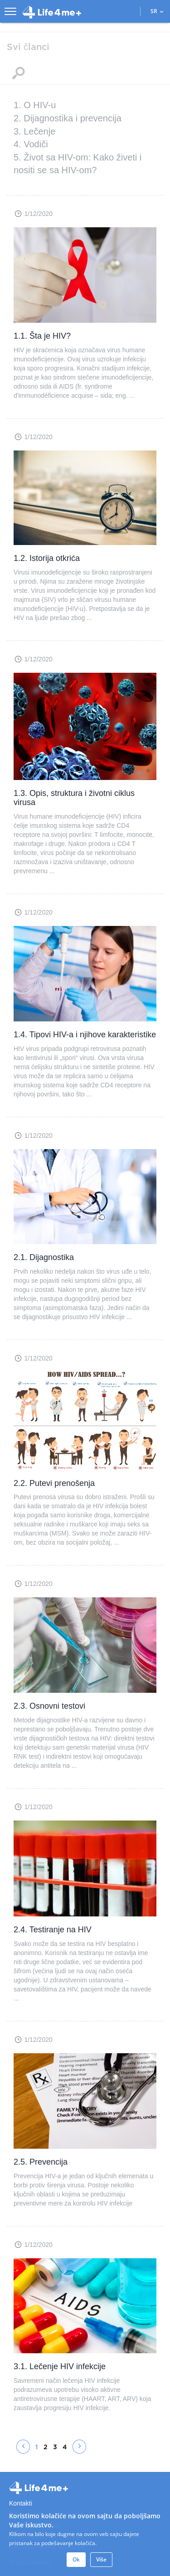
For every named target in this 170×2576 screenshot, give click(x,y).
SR (157, 11)
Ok (76, 2559)
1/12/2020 (38, 213)
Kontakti (20, 2503)
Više (101, 2559)
